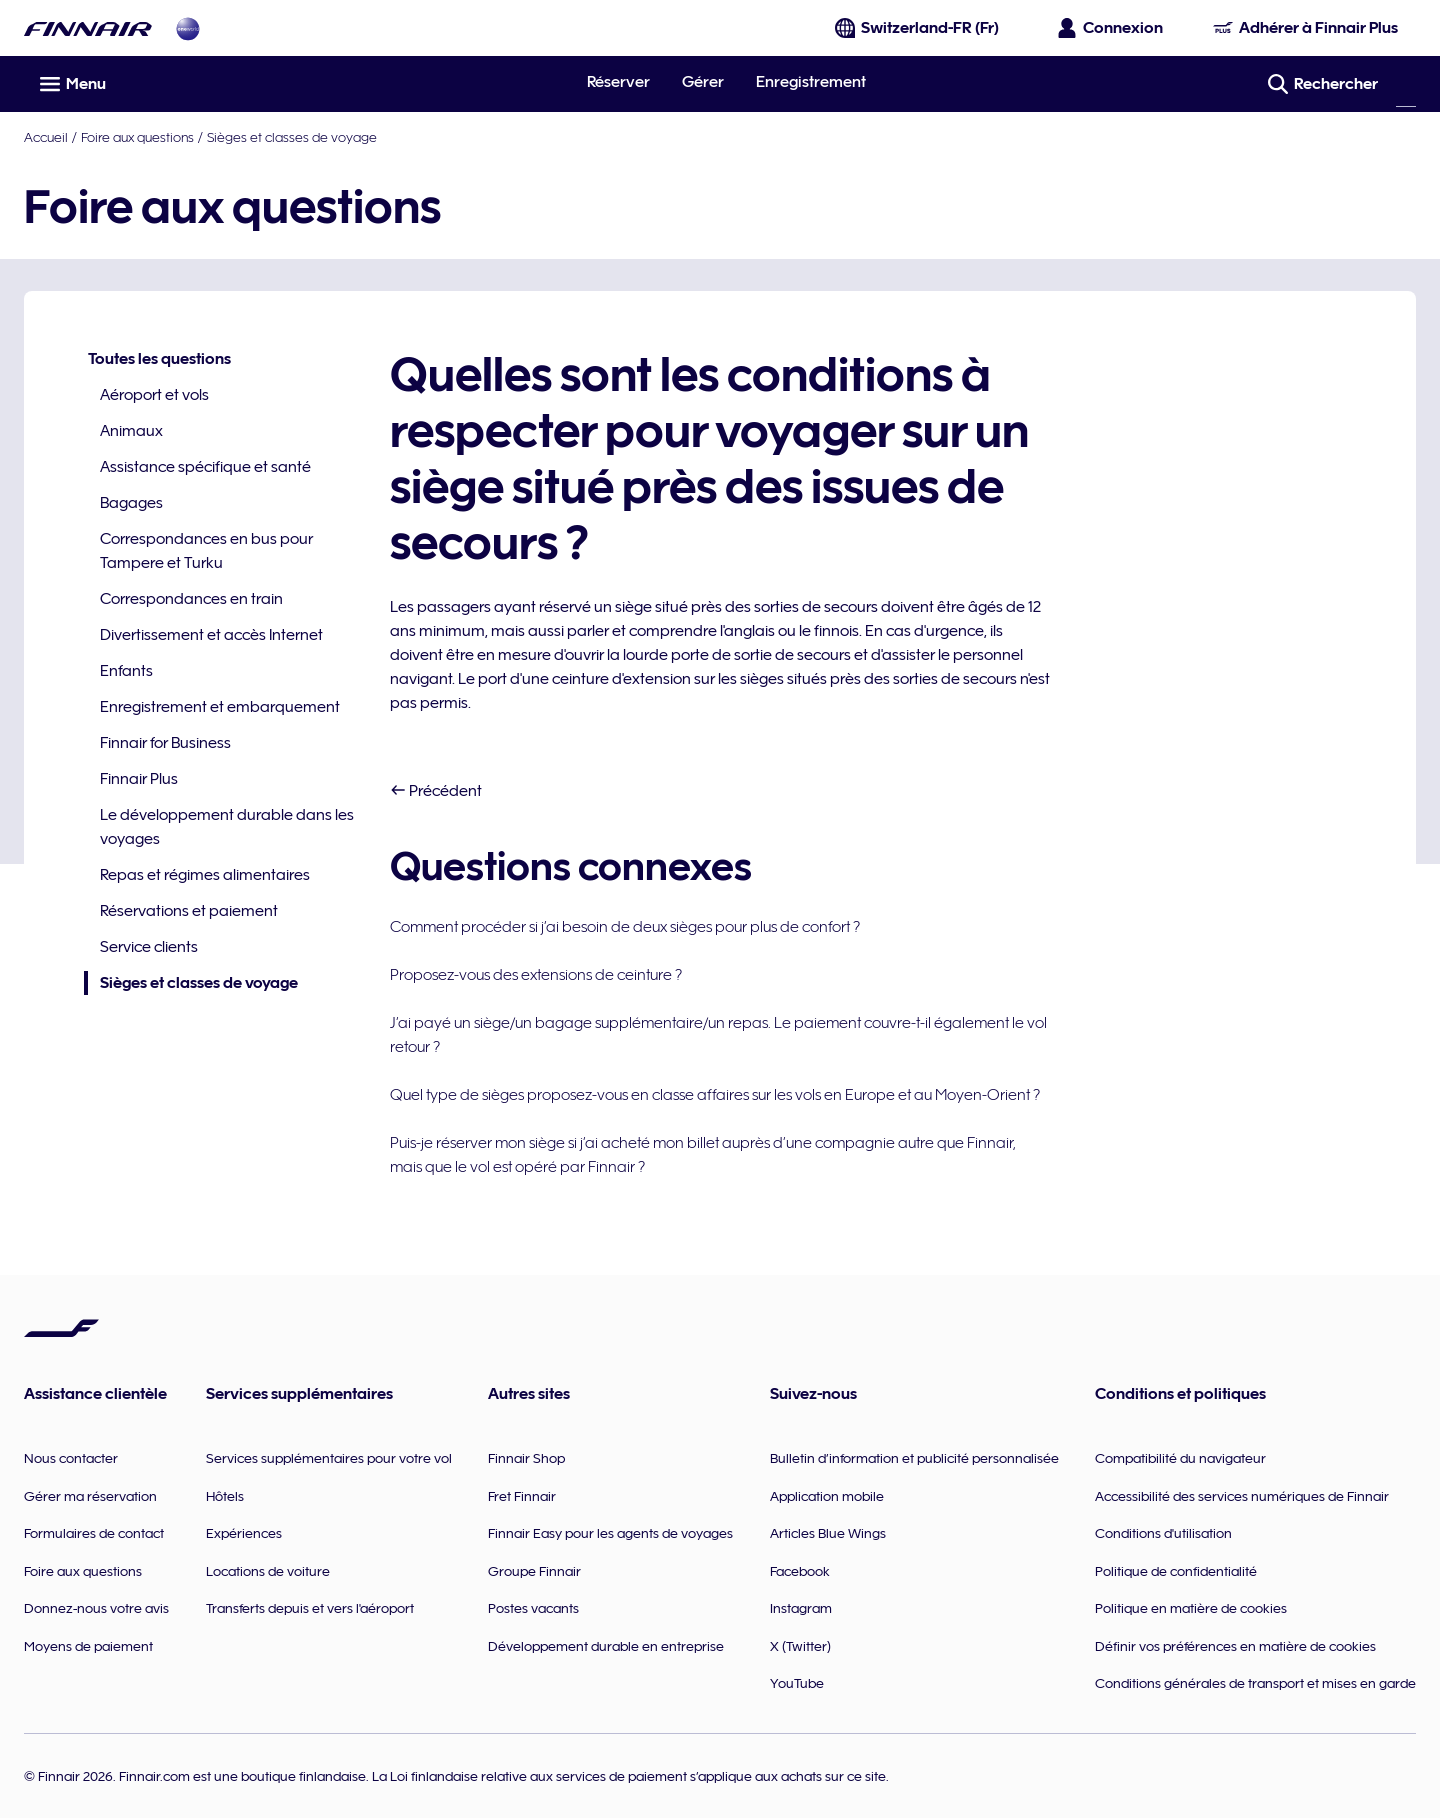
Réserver (618, 82)
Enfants (126, 671)
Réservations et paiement (189, 911)
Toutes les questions (159, 359)
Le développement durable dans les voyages (227, 827)
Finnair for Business (165, 743)
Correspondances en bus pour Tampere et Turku (206, 551)
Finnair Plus (139, 779)
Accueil (46, 137)
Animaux (131, 431)
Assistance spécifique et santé (205, 467)
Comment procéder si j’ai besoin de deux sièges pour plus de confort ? (625, 927)
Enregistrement (811, 82)
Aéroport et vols (154, 395)
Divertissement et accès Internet (211, 635)
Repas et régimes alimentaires (205, 875)
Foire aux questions (137, 137)
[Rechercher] (1406, 84)
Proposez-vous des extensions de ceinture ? (536, 975)
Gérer (703, 82)
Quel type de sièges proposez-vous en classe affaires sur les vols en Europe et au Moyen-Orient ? (715, 1095)
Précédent (436, 791)
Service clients (149, 947)
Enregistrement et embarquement (220, 707)
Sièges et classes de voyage (292, 137)
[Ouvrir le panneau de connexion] (1111, 28)
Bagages (131, 503)
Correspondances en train (191, 599)
